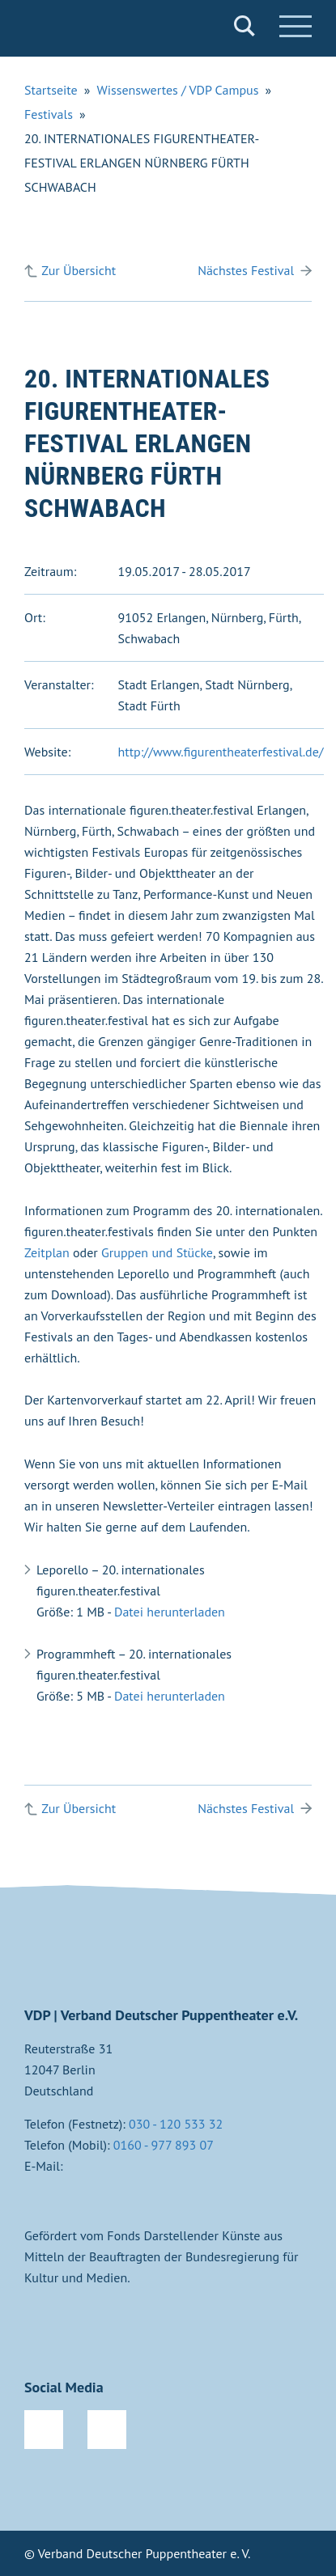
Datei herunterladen (169, 1612)
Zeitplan (47, 1252)
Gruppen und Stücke (157, 1252)
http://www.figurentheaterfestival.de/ (221, 752)
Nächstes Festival (246, 270)
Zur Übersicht (78, 270)
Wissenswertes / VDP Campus (177, 90)
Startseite (51, 90)
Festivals (48, 114)
